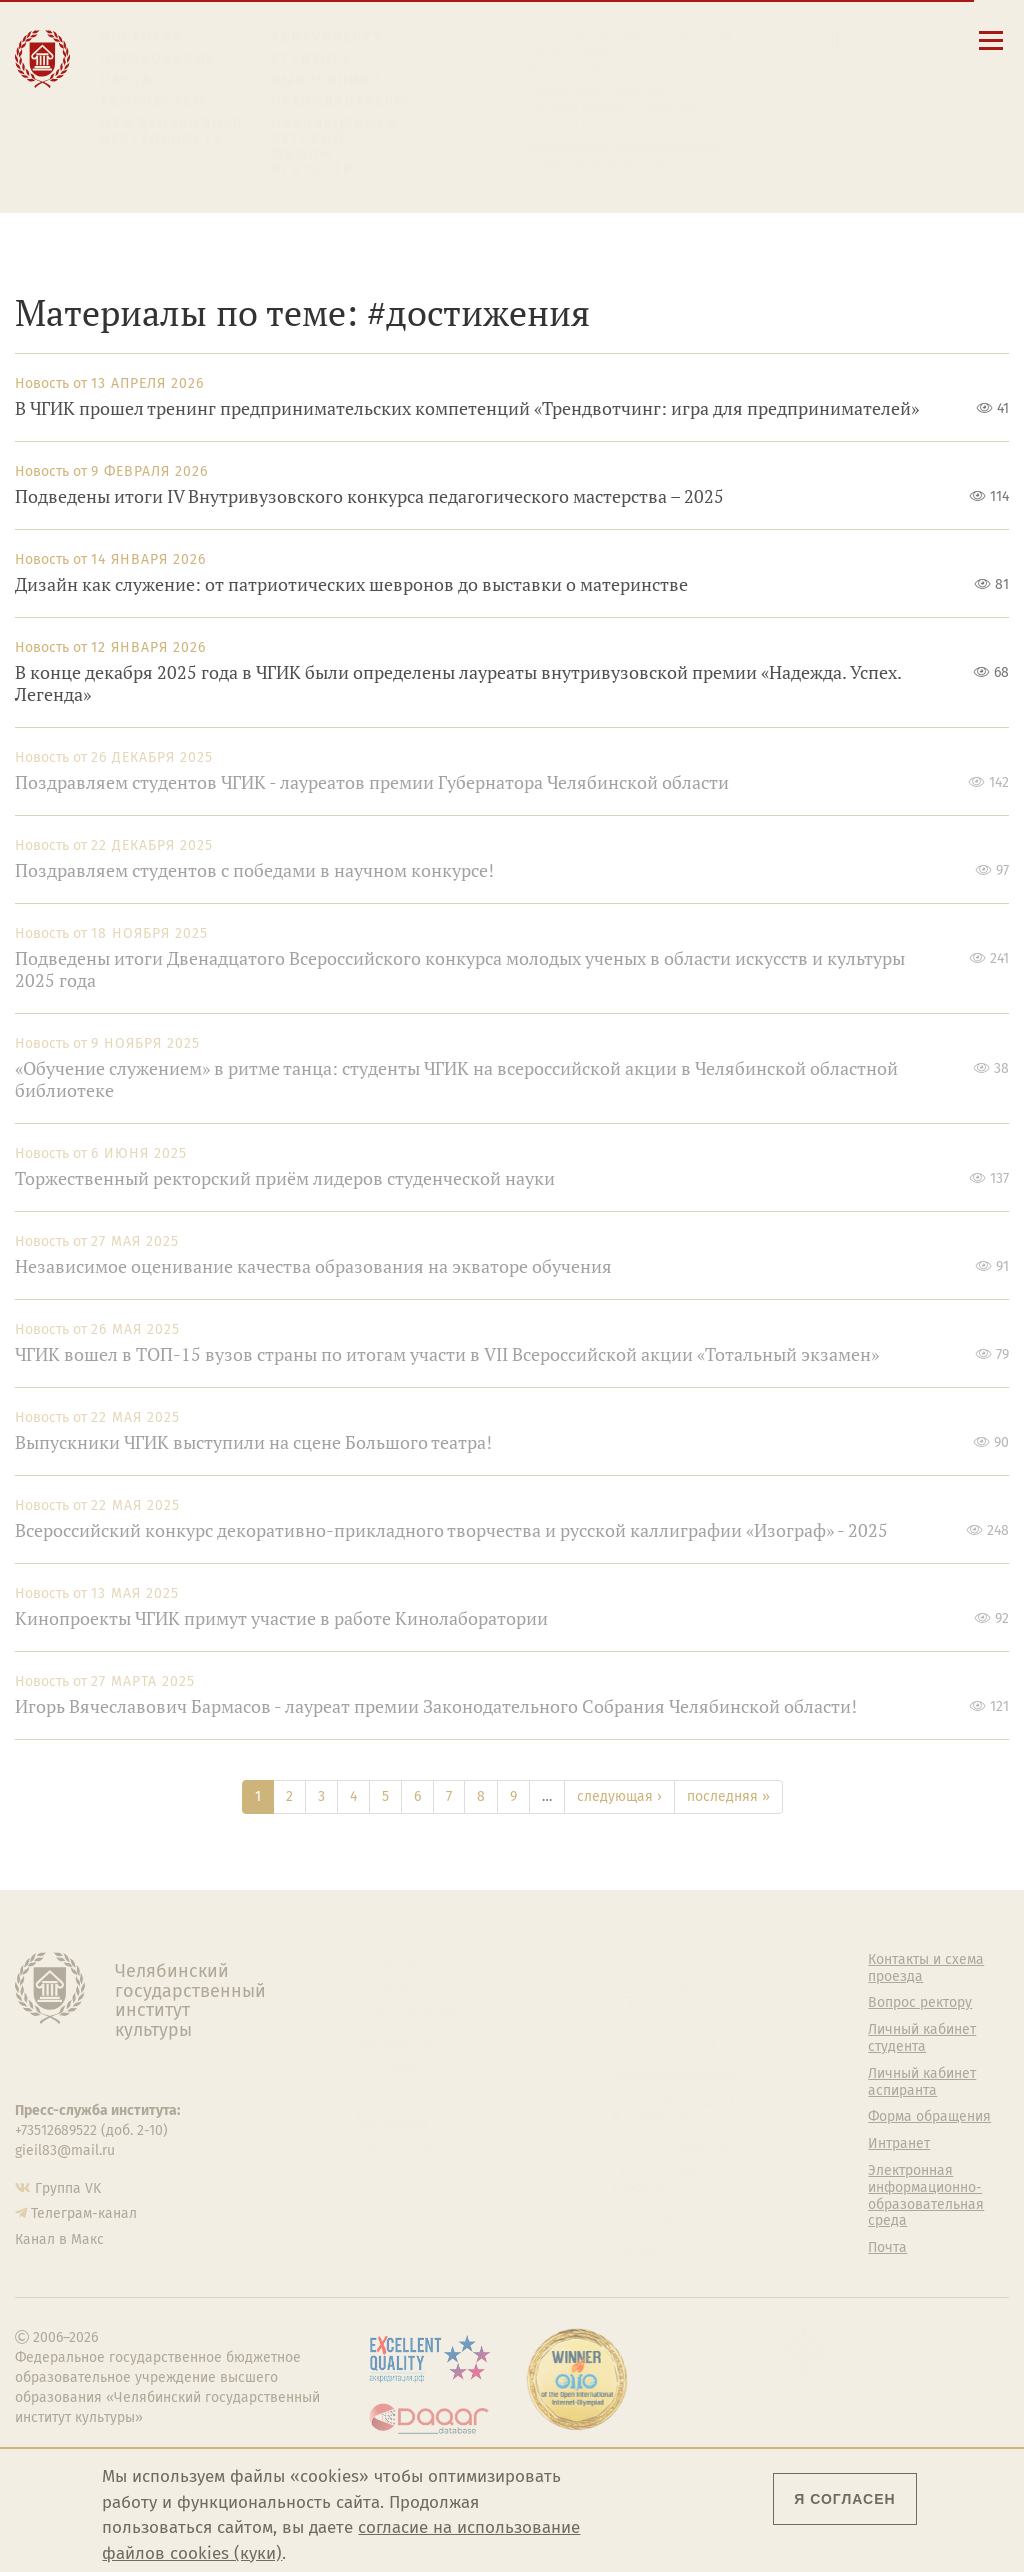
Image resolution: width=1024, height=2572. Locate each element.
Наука (126, 80)
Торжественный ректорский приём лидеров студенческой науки (285, 1178)
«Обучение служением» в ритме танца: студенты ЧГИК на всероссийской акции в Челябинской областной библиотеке (456, 1079)
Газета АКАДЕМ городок (661, 2179)
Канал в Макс (59, 2239)
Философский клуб (674, 2074)
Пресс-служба (402, 2147)
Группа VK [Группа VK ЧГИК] (68, 2188)
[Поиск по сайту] (835, 39)
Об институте (399, 1960)
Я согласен (844, 2499)
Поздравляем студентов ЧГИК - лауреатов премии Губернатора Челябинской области (372, 782)
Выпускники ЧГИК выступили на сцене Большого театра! (253, 1442)
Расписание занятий (594, 89)
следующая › (619, 1796)
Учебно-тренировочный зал (677, 2038)
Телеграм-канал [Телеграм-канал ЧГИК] (84, 2213)
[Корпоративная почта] (852, 39)
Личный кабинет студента (612, 108)
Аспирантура (398, 2094)
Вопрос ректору (920, 2003)
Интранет (899, 2144)
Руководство (397, 1987)
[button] (817, 39)
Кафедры (386, 2067)
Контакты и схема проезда (614, 70)
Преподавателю (340, 101)
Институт (141, 37)
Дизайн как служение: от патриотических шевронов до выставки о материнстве (351, 584)
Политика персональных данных (659, 2232)
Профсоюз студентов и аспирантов (681, 2109)
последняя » (728, 1796)
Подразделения (408, 2013)
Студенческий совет (677, 2144)
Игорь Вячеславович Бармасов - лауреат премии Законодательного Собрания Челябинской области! (436, 1706)
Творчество (153, 101)
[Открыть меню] (991, 51)
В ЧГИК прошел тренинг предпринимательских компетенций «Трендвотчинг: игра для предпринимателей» (467, 408)
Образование (157, 58)
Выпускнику (326, 80)
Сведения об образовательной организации (629, 44)
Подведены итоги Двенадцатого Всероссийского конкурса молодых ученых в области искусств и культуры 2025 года (460, 969)
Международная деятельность (172, 131)
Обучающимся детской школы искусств (335, 147)
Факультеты (395, 2040)
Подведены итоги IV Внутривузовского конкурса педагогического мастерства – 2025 (369, 496)
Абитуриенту (327, 37)
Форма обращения (929, 2117)
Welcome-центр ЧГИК (663, 1995)
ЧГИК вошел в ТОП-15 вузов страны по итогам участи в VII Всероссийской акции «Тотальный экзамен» (447, 1354)
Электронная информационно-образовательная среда (628, 153)
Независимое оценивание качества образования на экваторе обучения (313, 1266)
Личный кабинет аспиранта (617, 127)
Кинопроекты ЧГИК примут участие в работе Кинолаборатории (281, 1618)
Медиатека (392, 2121)
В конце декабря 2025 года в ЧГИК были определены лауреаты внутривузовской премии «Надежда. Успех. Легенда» (458, 683)
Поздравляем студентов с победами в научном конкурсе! (254, 870)
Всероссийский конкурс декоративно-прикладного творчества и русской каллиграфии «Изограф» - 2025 (451, 1530)
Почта (887, 2248)
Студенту (311, 58)
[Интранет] (868, 39)
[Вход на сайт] (884, 39)
